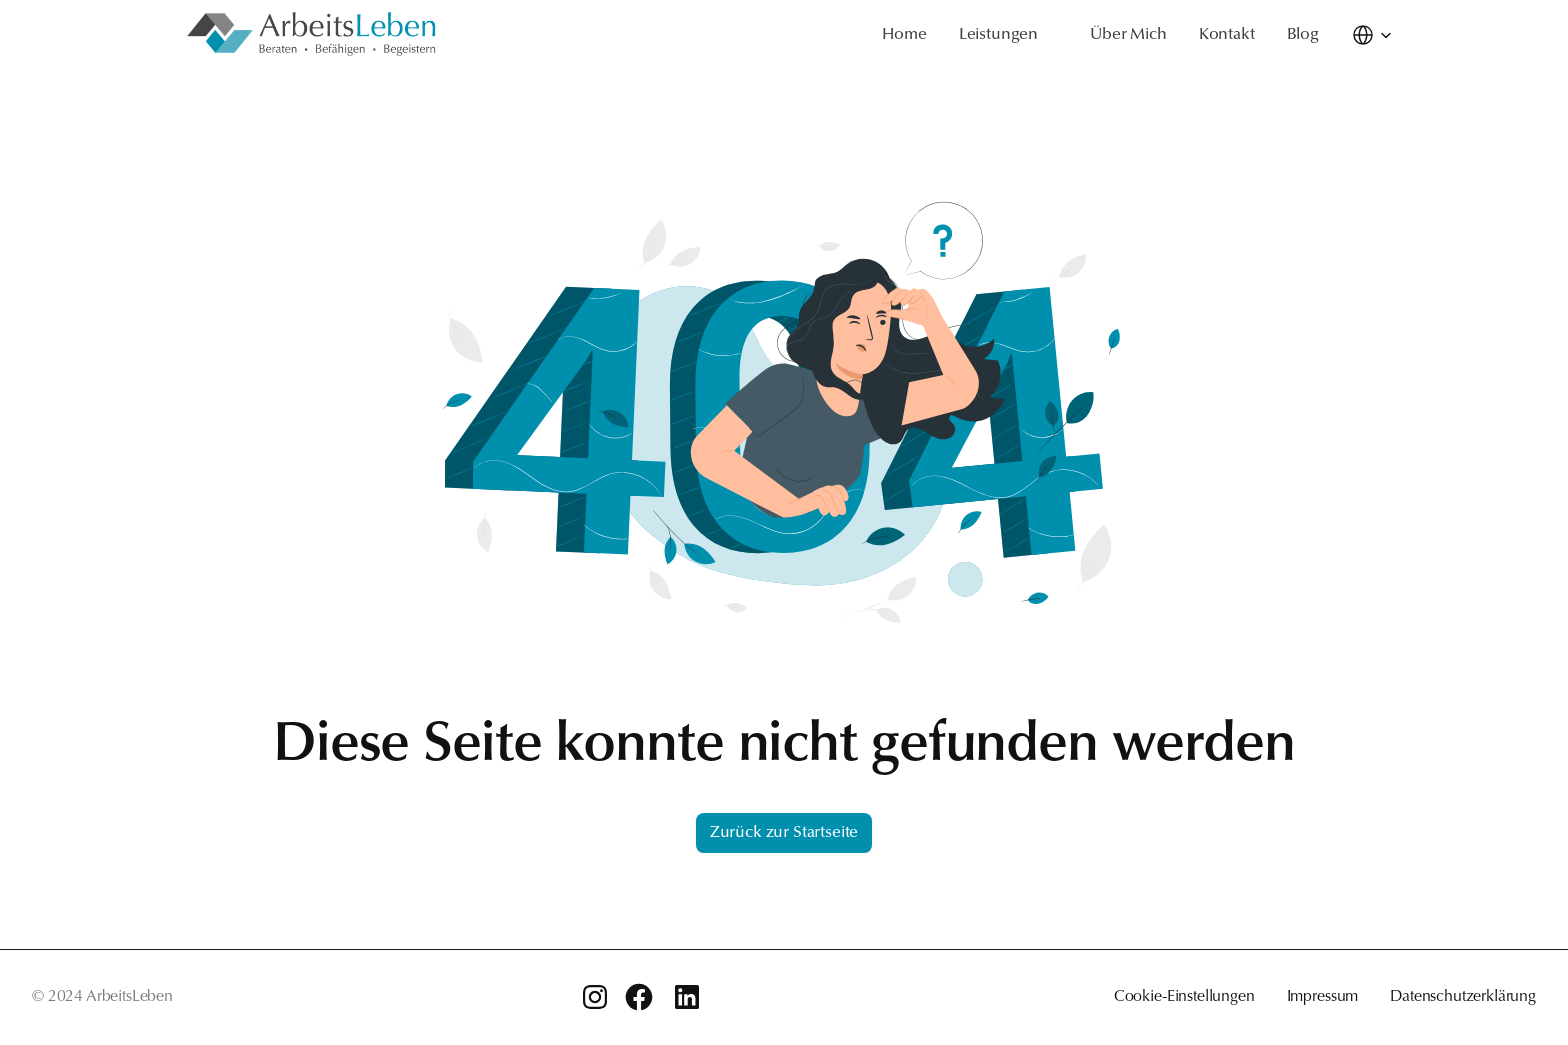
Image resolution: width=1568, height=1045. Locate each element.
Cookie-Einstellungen (1184, 997)
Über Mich (1128, 35)
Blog (1303, 35)
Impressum (1323, 997)
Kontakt (1227, 35)
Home (904, 35)
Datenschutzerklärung (1463, 997)
